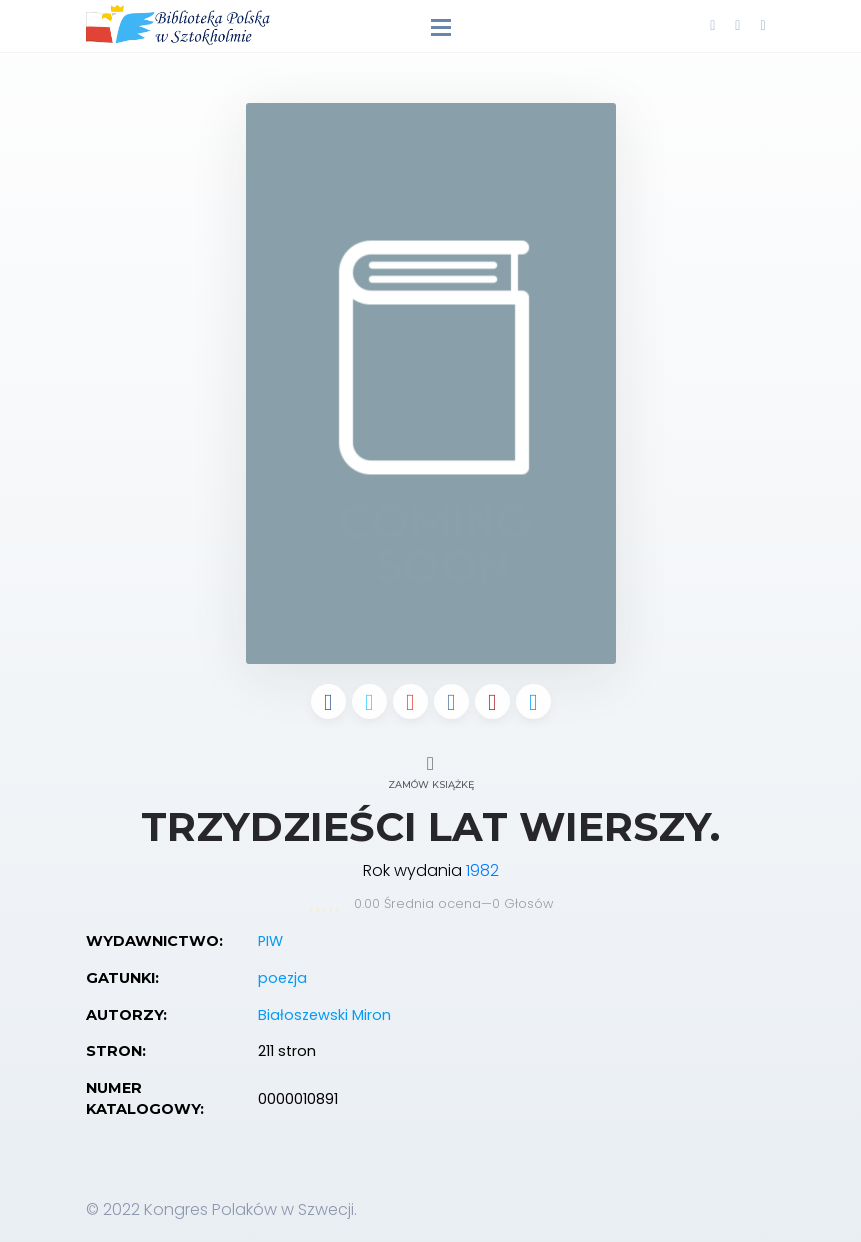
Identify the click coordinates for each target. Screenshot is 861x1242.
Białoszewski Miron (324, 1015)
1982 (482, 870)
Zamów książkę (431, 769)
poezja (282, 978)
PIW (270, 941)
